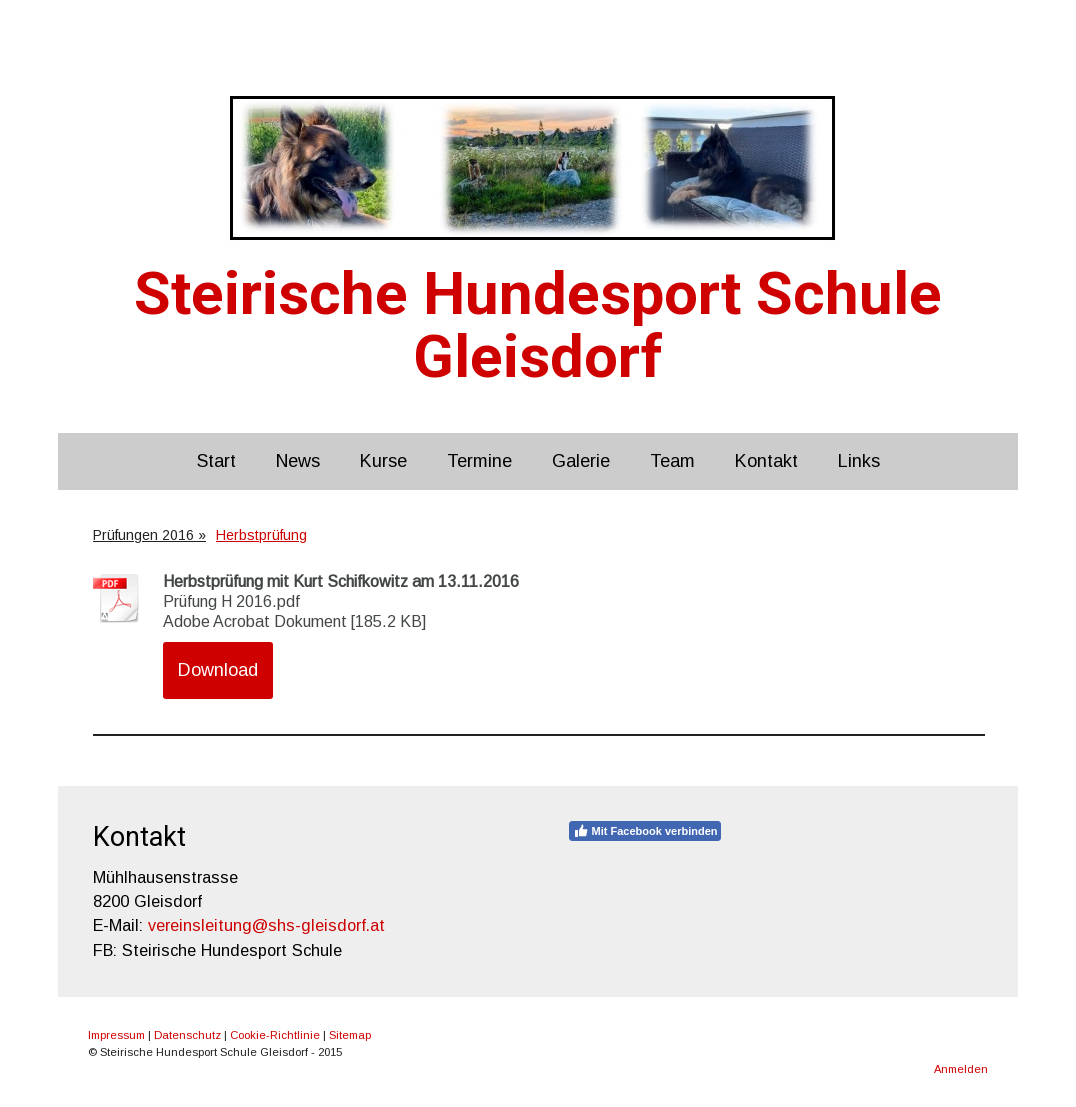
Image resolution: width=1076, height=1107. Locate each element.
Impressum (116, 1035)
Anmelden (961, 1069)
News (298, 461)
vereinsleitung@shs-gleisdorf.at (266, 925)
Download (218, 670)
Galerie (581, 461)
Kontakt (766, 461)
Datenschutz (187, 1035)
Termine (479, 461)
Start (216, 461)
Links (859, 461)
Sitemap (350, 1035)
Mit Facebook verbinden (645, 831)
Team (672, 461)
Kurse (383, 461)
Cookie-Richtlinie (275, 1035)
